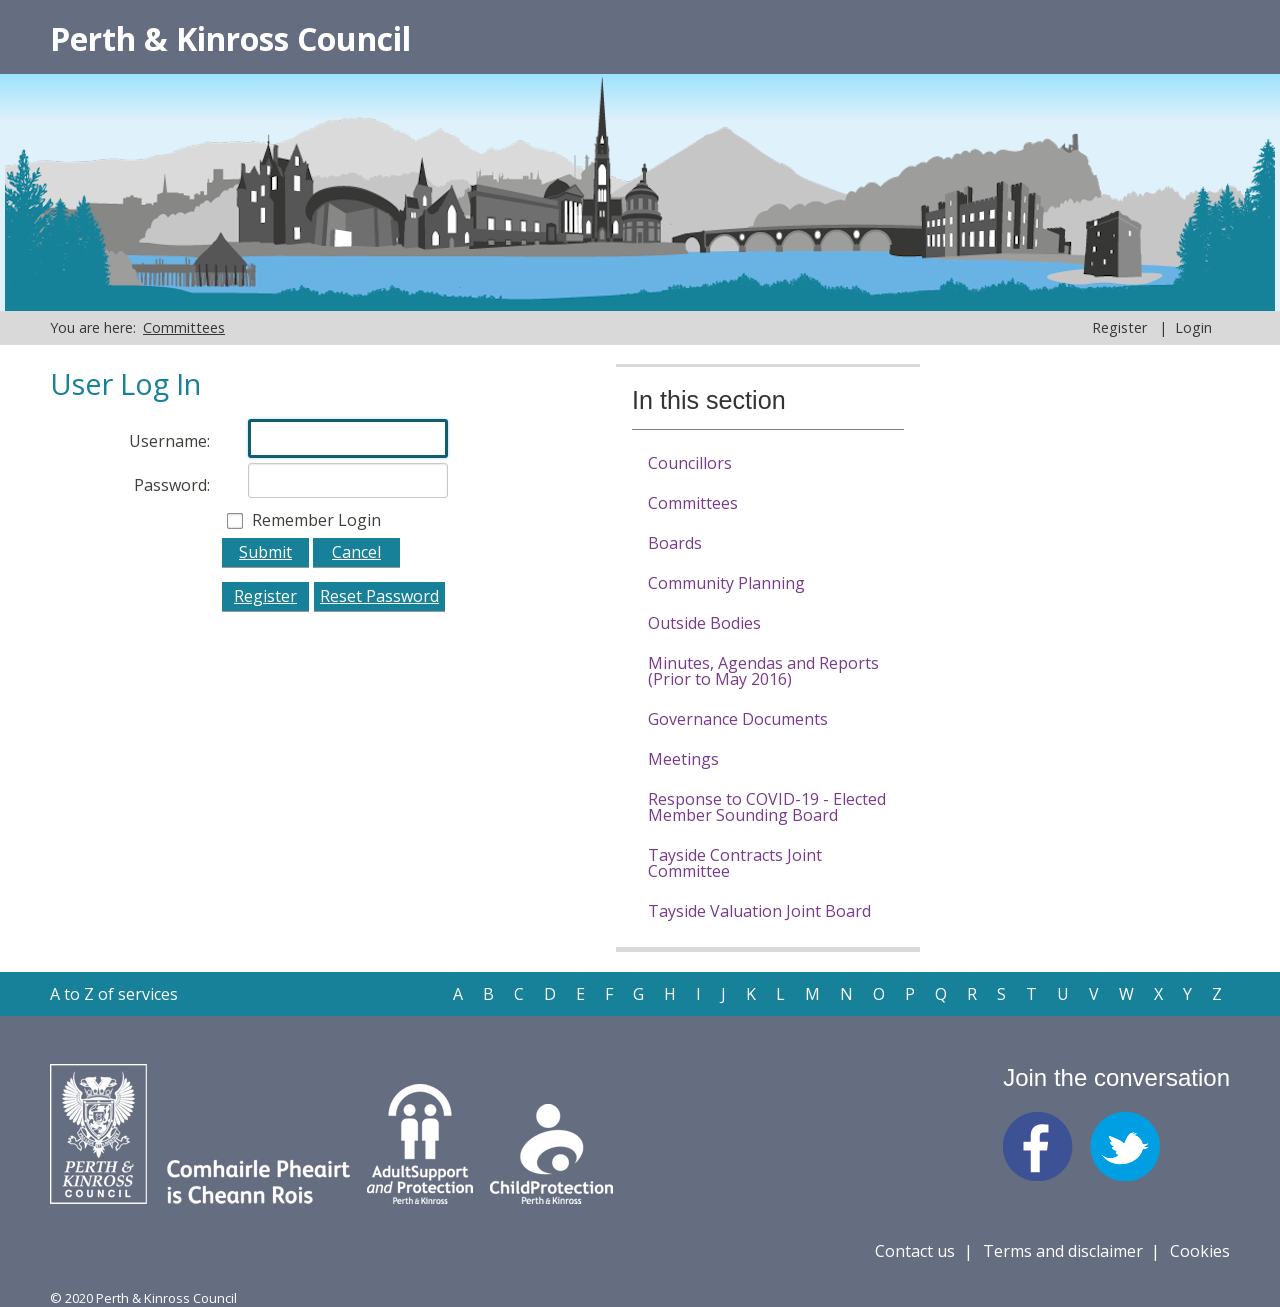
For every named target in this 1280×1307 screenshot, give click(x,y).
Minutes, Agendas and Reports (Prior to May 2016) (763, 671)
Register (1119, 327)
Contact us (915, 1251)
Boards (675, 543)
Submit (265, 552)
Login (1193, 327)
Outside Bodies (704, 623)
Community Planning (726, 583)
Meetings (683, 759)
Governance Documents (738, 719)
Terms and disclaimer (1063, 1251)
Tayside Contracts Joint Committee (735, 863)
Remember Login (316, 520)
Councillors (690, 463)
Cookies (1200, 1251)
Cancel (356, 552)
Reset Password (379, 596)
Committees (693, 503)
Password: (172, 485)
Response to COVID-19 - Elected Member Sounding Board (767, 807)
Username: (169, 441)
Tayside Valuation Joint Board (759, 911)
